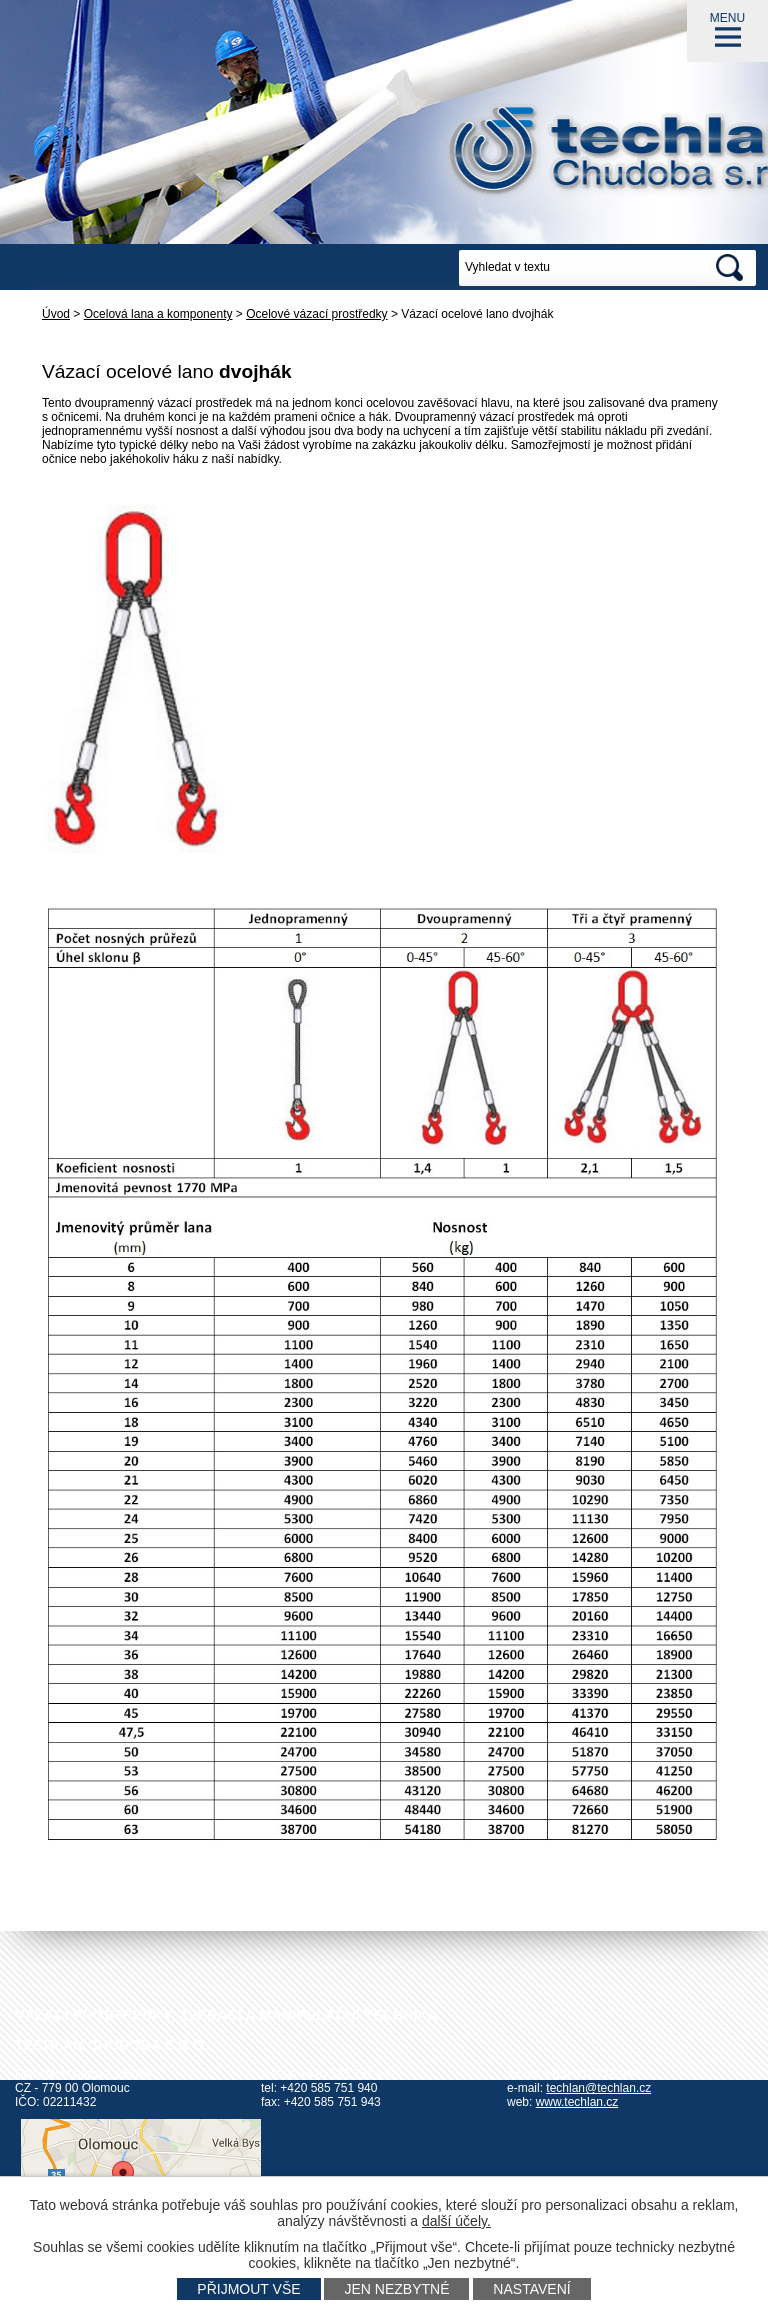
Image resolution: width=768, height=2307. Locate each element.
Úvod (56, 314)
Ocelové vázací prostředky (316, 314)
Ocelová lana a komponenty (158, 314)
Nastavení (531, 2289)
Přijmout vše (248, 2289)
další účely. (456, 2221)
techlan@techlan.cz (598, 2088)
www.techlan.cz (577, 2102)
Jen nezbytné (396, 2289)
